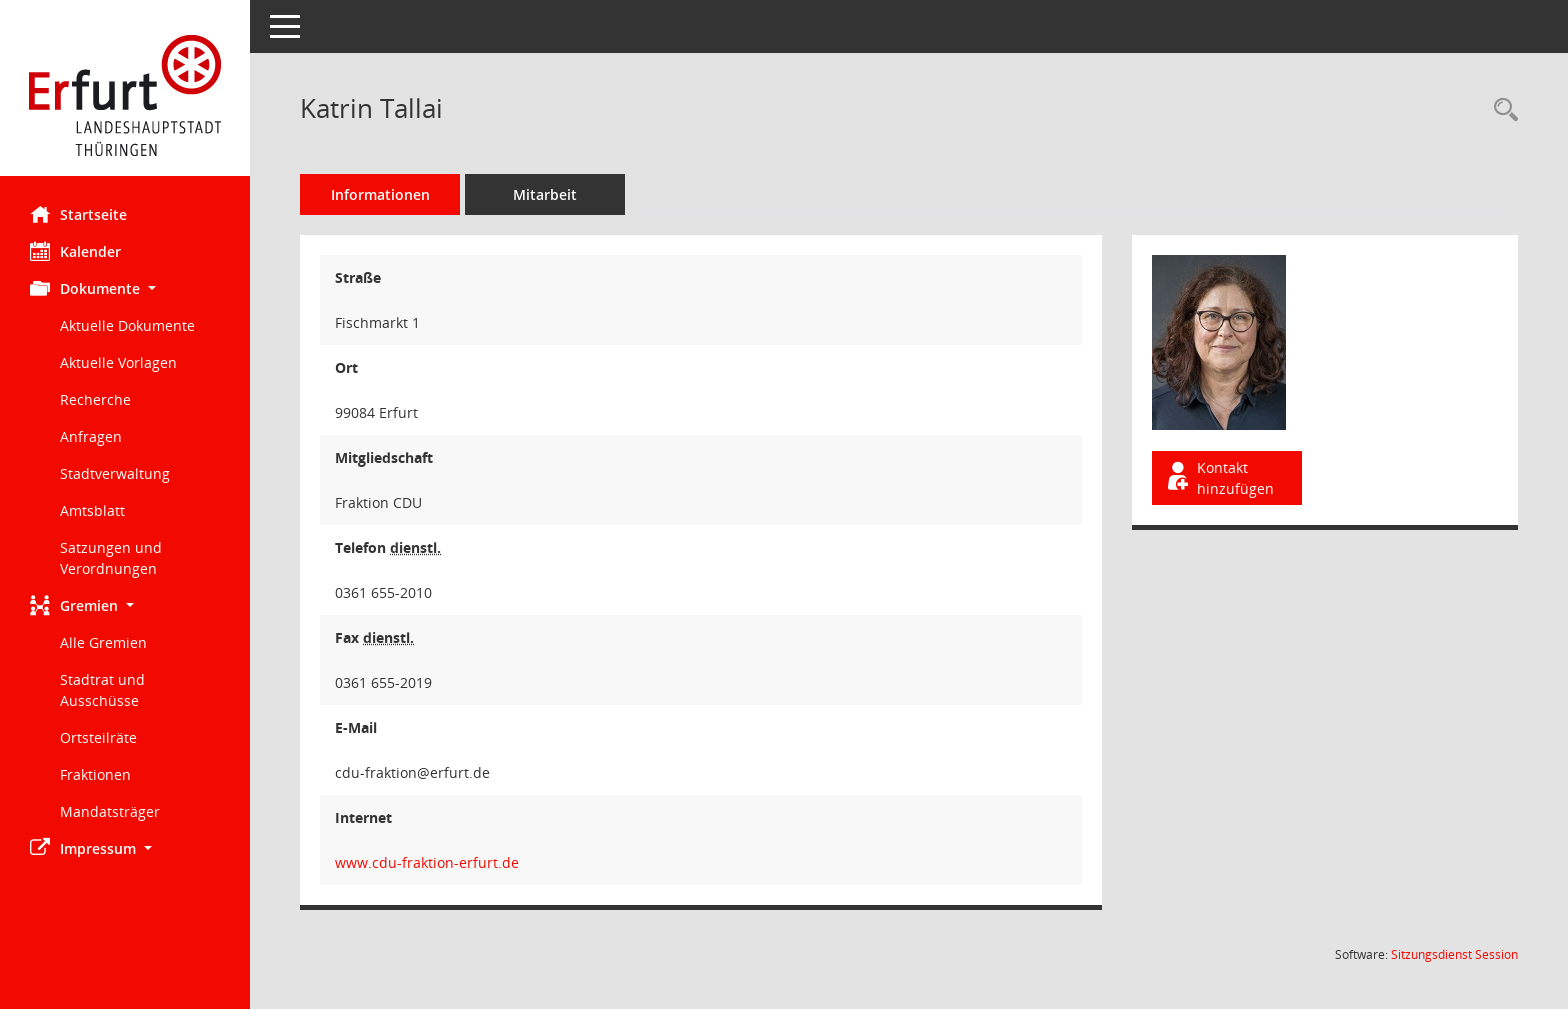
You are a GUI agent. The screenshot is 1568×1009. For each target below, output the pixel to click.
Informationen (380, 194)
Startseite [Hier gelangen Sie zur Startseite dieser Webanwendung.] (78, 214)
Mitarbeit (545, 194)
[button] (125, 288)
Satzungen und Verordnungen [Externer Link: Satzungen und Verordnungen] (111, 558)
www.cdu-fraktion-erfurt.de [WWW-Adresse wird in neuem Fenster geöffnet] (427, 862)
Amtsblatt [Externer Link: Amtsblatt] (92, 510)
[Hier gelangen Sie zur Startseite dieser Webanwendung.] (125, 95)
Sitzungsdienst (1454, 954)
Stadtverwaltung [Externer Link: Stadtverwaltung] (115, 473)
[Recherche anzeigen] (1501, 110)
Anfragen (91, 436)
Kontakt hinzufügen (1219, 478)
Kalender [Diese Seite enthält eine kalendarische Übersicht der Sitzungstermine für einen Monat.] (75, 251)
